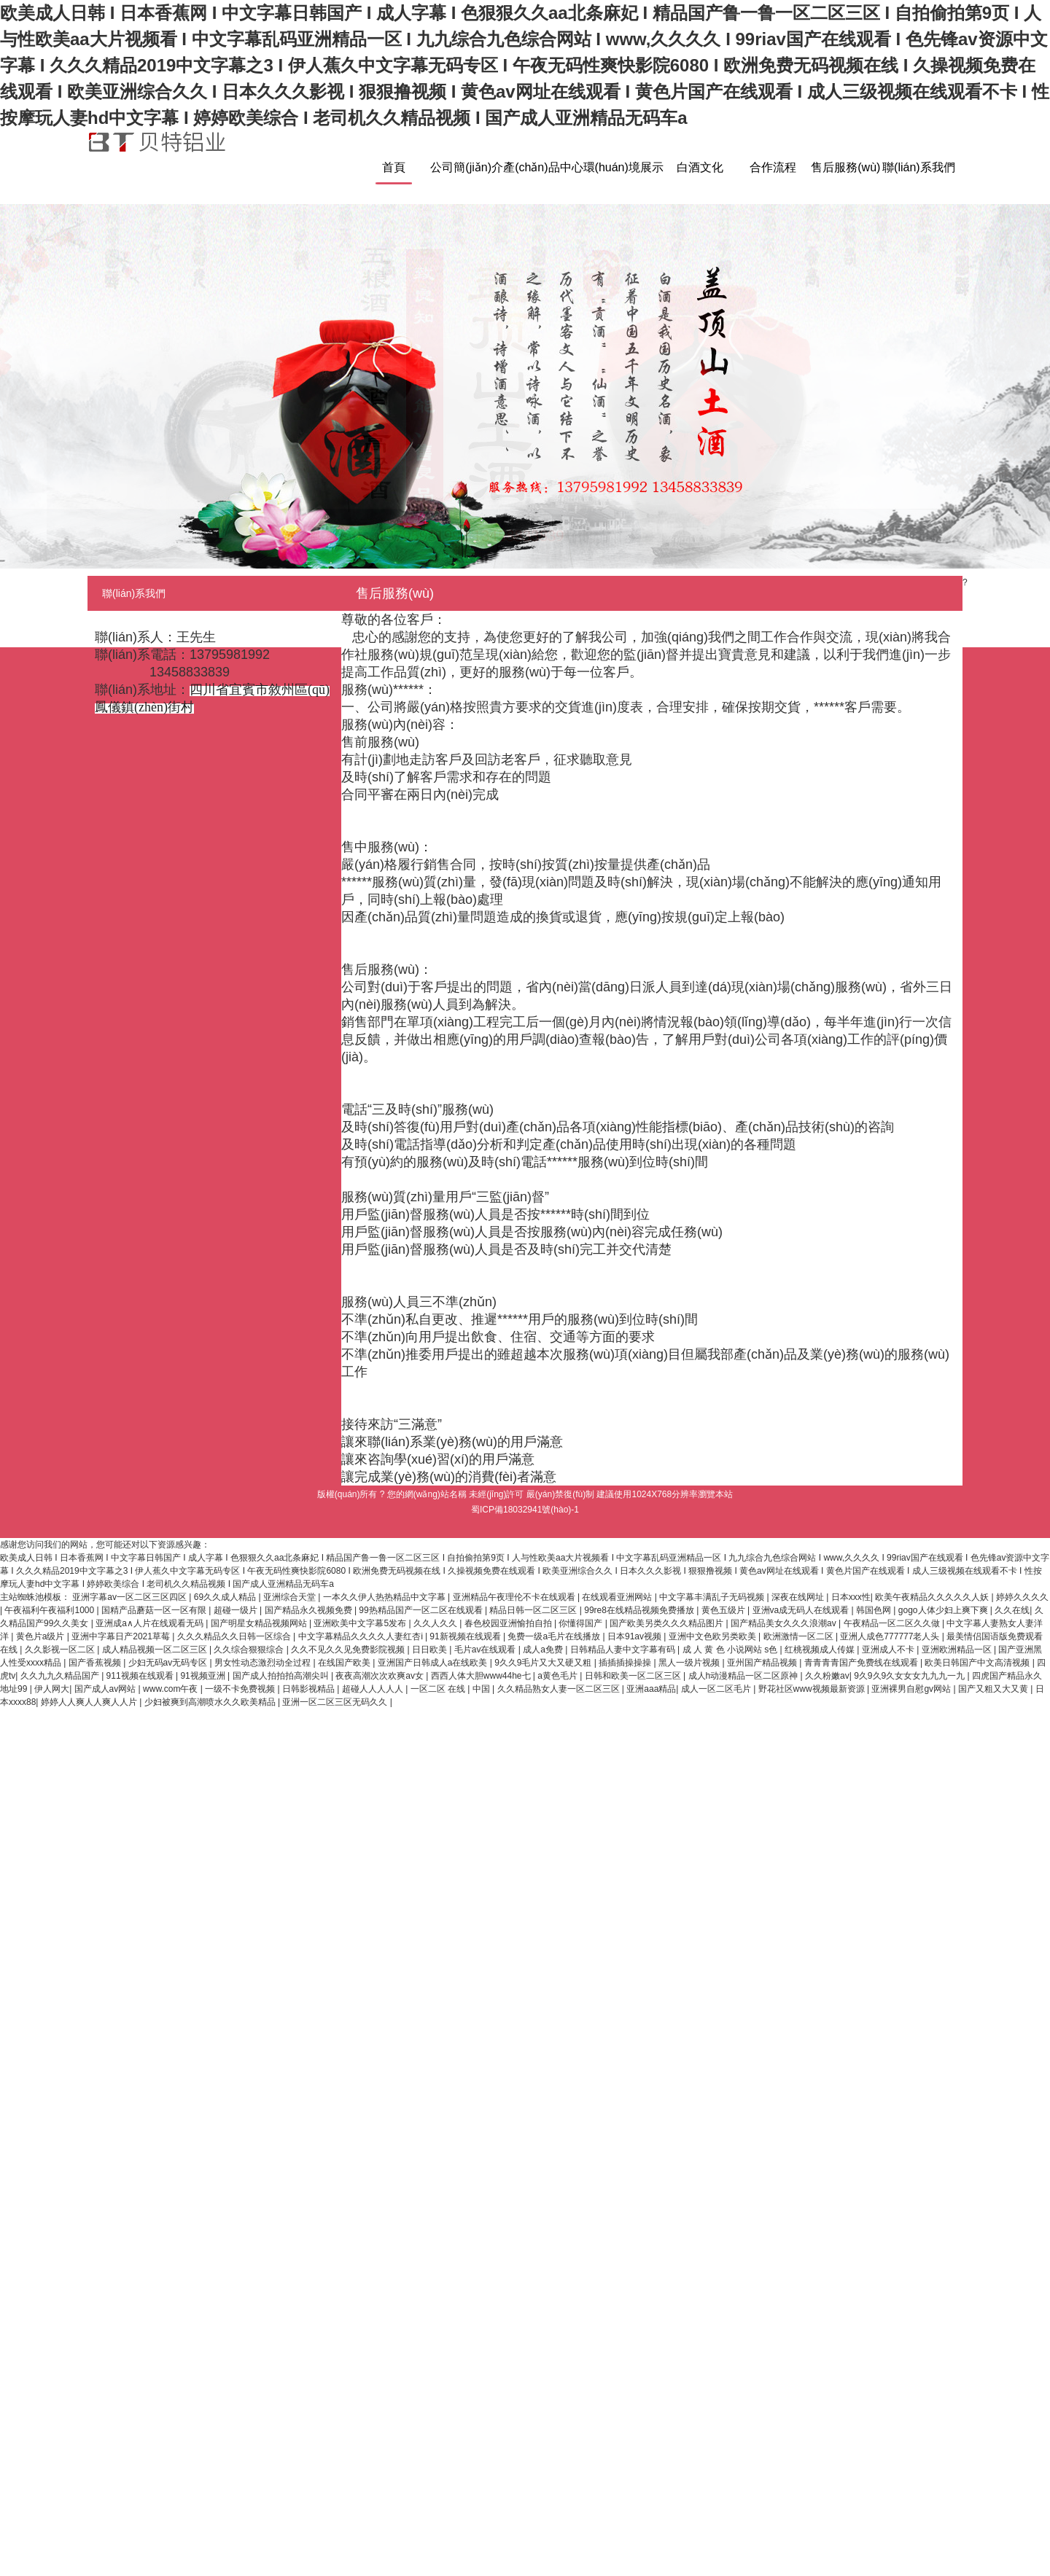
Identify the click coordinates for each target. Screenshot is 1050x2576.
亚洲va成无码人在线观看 (802, 1610)
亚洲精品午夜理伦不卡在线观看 (515, 1597)
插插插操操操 (626, 1663)
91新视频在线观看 (466, 1636)
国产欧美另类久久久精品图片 (668, 1623)
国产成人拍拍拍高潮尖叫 (282, 1676)
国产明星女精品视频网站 (260, 1623)
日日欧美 (430, 1649)
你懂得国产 (581, 1623)
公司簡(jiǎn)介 (466, 167)
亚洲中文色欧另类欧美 (713, 1636)
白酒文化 (700, 167)
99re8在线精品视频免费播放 (640, 1610)
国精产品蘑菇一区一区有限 (155, 1610)
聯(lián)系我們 (918, 167)
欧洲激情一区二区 (799, 1636)
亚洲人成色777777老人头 (890, 1636)
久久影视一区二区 (61, 1649)
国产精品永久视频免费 (309, 1610)
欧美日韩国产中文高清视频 (978, 1663)
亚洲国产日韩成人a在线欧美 (434, 1663)
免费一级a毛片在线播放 (555, 1636)
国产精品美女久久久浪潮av (785, 1623)
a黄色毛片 (558, 1676)
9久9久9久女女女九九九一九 (910, 1676)
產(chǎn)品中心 (543, 167)
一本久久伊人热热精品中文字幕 (385, 1597)
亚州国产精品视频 (763, 1663)
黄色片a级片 (41, 1636)
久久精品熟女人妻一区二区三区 (559, 1689)
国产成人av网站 (106, 1689)
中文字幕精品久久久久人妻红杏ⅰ (361, 1636)
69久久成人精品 (226, 1597)
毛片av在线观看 (486, 1649)
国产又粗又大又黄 (994, 1689)
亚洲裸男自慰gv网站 (912, 1689)
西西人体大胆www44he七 (482, 1676)
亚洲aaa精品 (651, 1689)
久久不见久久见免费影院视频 (349, 1649)
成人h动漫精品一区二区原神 (744, 1676)
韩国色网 (874, 1610)
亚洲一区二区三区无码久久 (335, 1702)
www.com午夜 (172, 1689)
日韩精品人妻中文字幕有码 (623, 1649)
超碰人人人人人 (373, 1689)
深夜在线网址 (798, 1597)
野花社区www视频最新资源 (812, 1689)
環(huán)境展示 (623, 167)
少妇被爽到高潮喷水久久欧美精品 (211, 1702)
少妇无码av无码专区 (169, 1663)
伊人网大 (51, 1689)
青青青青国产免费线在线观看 (862, 1663)
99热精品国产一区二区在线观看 (422, 1610)
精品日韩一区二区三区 (534, 1610)
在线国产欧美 (345, 1663)
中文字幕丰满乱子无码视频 (712, 1597)
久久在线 (1012, 1610)
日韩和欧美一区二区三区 (634, 1676)
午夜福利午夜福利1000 (50, 1610)
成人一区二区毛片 (717, 1689)
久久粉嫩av (827, 1676)
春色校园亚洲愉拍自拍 (509, 1623)
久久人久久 (436, 1623)
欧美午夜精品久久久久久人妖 (933, 1597)
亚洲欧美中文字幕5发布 (361, 1623)
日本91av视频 (635, 1636)
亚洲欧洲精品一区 (958, 1649)
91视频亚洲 (204, 1676)
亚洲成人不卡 (889, 1649)
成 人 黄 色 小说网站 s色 (731, 1649)
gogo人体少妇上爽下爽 (944, 1610)
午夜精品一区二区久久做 (893, 1623)
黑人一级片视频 (690, 1663)
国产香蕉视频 (96, 1663)
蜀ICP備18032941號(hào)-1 (525, 1509)
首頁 (393, 167)
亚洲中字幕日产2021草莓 (121, 1636)
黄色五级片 (724, 1610)
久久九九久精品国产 (60, 1676)
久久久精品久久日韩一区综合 (235, 1636)
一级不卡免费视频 (241, 1689)
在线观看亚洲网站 (618, 1597)
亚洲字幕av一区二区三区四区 (130, 1597)
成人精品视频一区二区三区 (155, 1649)
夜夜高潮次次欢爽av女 (380, 1676)
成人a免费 (544, 1649)
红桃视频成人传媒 (821, 1649)
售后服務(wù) (845, 167)
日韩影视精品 (309, 1689)
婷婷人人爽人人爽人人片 (90, 1702)
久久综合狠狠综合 (250, 1649)
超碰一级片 (237, 1610)
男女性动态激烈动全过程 (263, 1663)
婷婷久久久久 (1022, 1597)
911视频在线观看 (141, 1676)
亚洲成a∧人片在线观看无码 (151, 1623)
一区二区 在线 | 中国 (451, 1689)
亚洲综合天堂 (290, 1597)
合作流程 (773, 167)
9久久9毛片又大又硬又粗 (544, 1663)
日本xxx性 (851, 1597)
